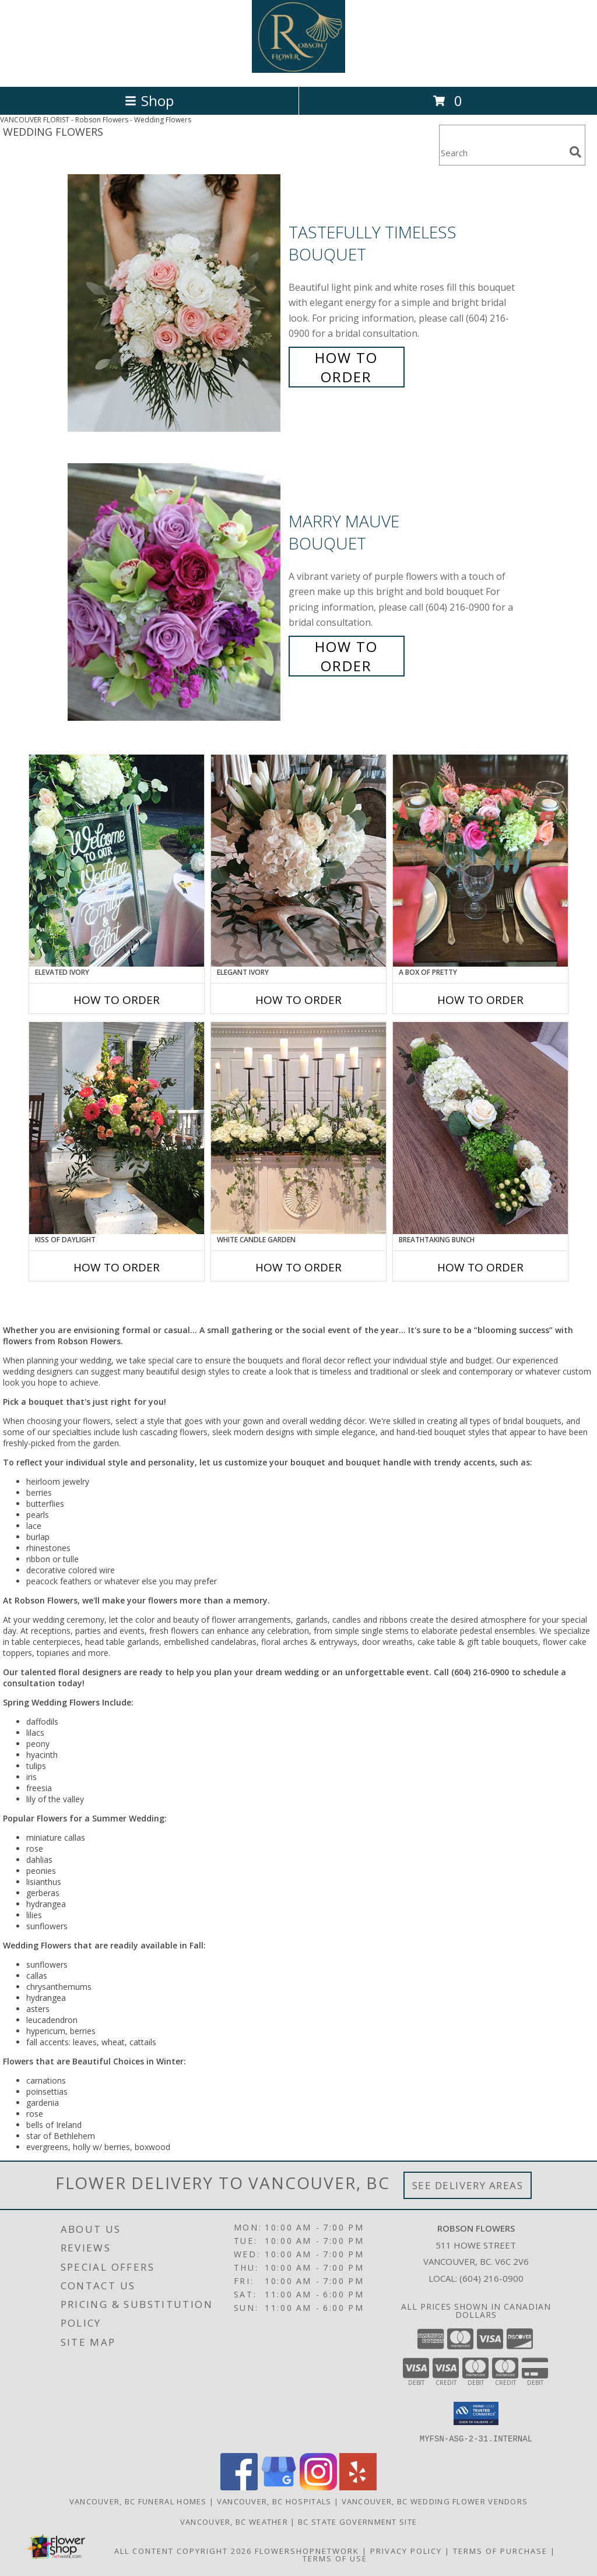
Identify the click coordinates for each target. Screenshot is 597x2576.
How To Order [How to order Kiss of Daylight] (116, 1267)
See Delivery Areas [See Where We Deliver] (468, 2185)
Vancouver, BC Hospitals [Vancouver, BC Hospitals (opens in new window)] (274, 2501)
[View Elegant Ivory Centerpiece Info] (298, 861)
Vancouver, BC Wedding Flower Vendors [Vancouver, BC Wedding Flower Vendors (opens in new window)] (435, 2501)
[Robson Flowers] (299, 69)
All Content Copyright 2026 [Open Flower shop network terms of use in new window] (183, 2550)
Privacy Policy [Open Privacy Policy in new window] (406, 2550)
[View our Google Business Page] (278, 2486)
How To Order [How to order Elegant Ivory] (298, 999)
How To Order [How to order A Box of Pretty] (480, 999)
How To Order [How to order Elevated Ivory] (116, 999)
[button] (476, 2413)
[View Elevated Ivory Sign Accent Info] (116, 861)
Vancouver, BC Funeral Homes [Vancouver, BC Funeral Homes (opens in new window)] (138, 2501)
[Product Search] (502, 152)
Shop (149, 100)
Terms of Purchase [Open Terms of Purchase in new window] (500, 2550)
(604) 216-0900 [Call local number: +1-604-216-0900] (491, 2278)
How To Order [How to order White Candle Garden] (298, 1267)
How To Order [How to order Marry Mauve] (346, 656)
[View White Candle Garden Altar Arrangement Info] (298, 1128)
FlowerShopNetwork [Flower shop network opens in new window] (307, 2550)
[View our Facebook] (239, 2486)
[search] (575, 152)
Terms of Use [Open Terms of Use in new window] (335, 2558)
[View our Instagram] (318, 2486)
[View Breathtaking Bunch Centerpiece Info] (480, 1128)
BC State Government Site (357, 2521)
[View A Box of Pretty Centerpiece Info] (480, 861)
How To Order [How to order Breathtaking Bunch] (480, 1267)
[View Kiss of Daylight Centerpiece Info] (116, 1128)
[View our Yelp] (358, 2486)
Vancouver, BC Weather (234, 2521)
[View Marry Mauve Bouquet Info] (175, 592)
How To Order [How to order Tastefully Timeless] (346, 367)
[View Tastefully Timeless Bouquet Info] (175, 303)
